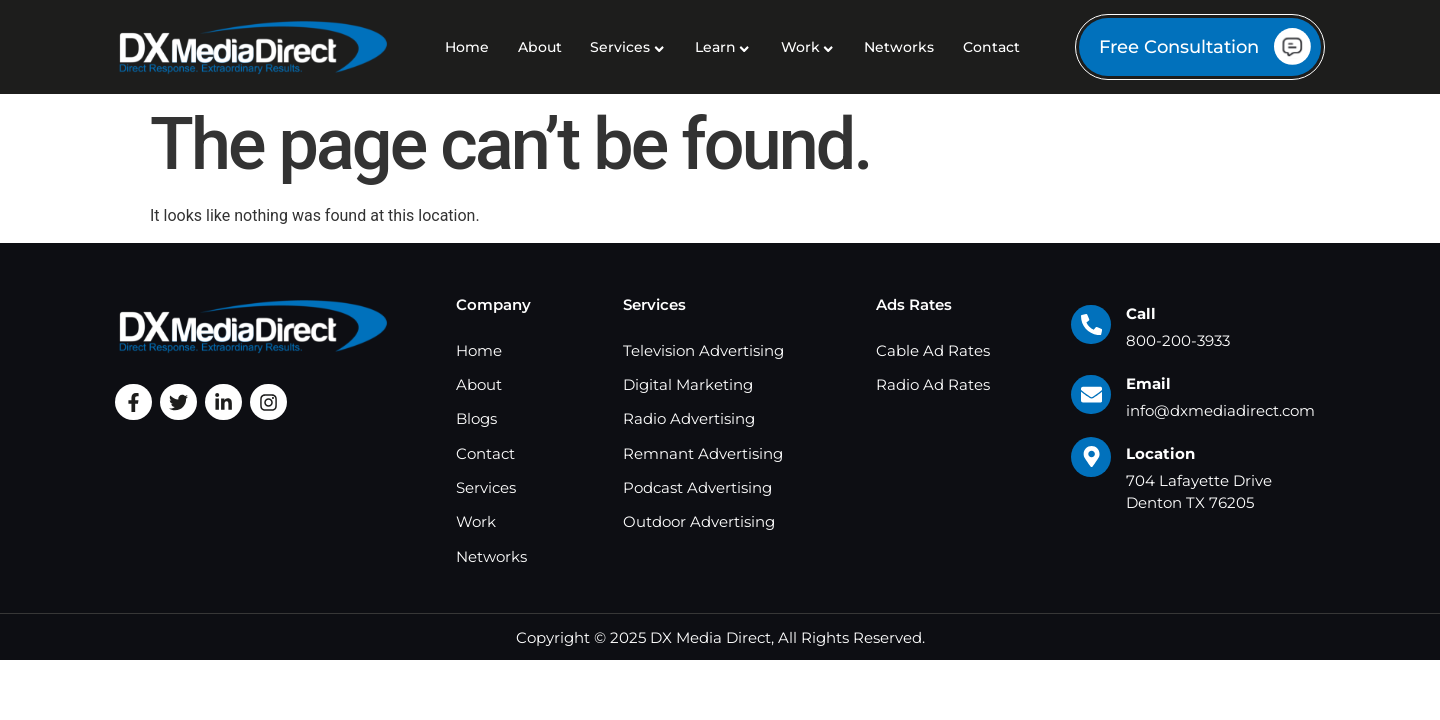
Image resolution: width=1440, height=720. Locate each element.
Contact (991, 47)
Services (628, 47)
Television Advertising (703, 350)
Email (1148, 383)
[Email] (1091, 395)
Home (467, 47)
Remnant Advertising (703, 453)
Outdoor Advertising (699, 521)
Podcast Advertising (697, 487)
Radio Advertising (689, 418)
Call (1141, 313)
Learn (723, 47)
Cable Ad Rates (933, 350)
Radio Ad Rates (933, 384)
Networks (899, 47)
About (540, 47)
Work (808, 47)
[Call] (1091, 325)
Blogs (476, 418)
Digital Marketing (688, 384)
